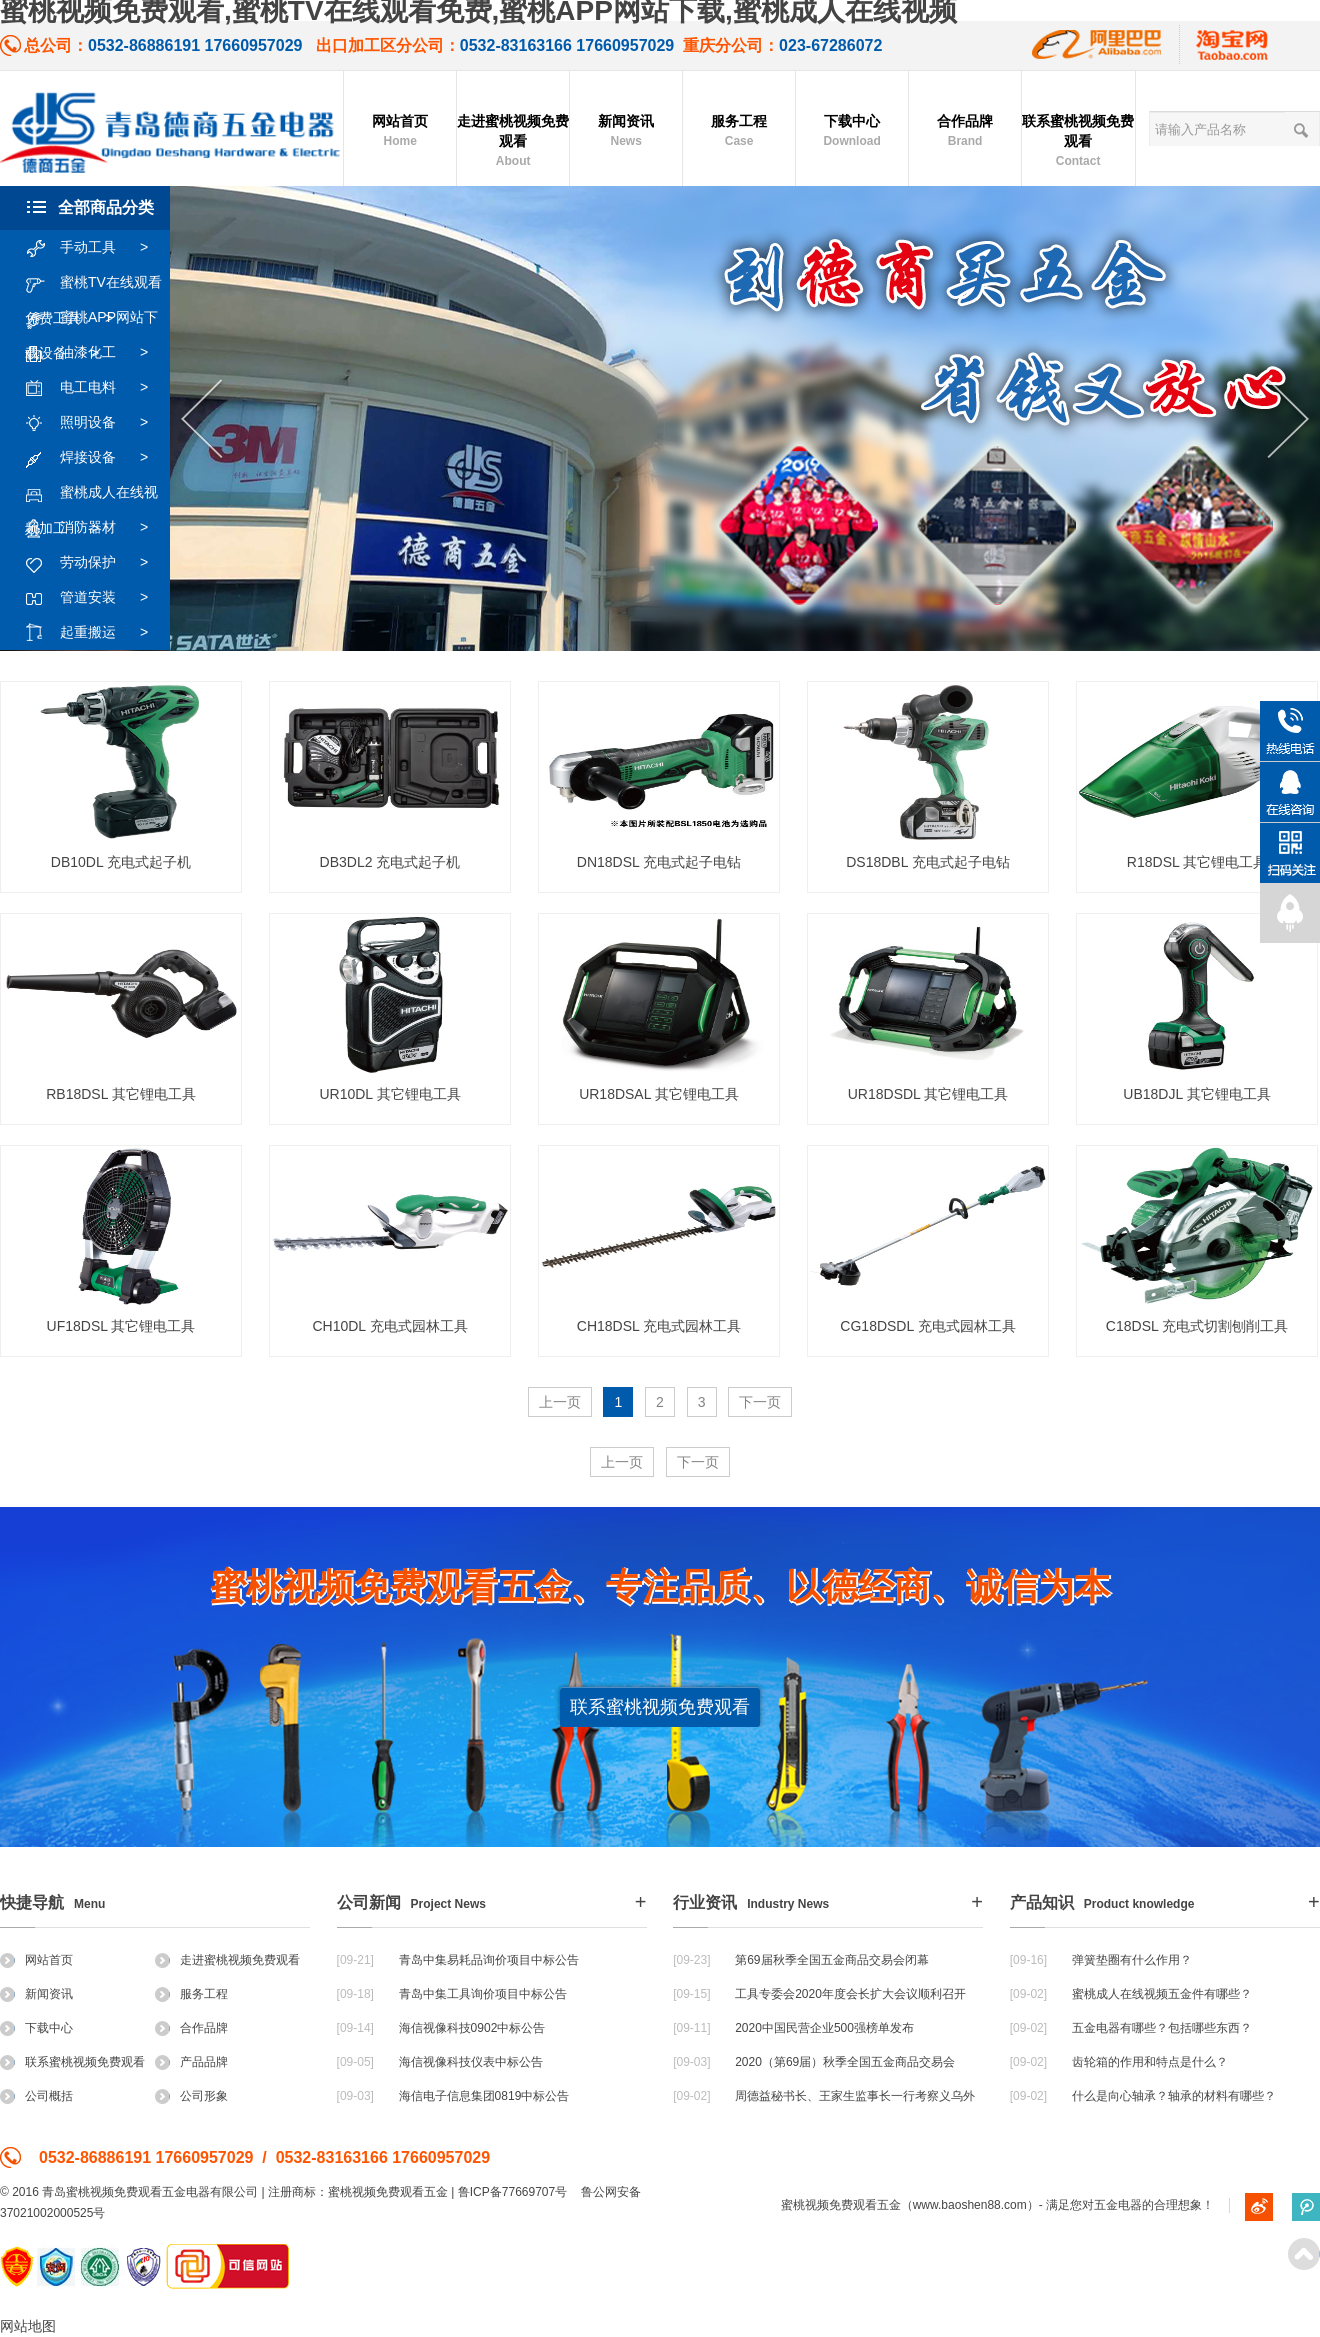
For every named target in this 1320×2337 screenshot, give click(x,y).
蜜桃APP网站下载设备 (91, 318)
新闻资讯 (626, 132)
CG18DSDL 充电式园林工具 (927, 1326)
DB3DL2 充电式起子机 (390, 862)
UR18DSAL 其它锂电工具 (659, 1094)
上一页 (560, 1402)
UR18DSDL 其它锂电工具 (928, 1094)
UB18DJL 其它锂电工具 (1196, 1094)
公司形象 (191, 2096)
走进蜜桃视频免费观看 (513, 142)
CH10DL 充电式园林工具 (389, 1326)
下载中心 (852, 132)
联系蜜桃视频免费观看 (1078, 142)
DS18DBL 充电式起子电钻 (928, 862)
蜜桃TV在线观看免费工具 (93, 283)
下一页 (760, 1402)
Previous (201, 419)
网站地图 (28, 2326)
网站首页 (400, 132)
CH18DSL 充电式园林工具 (659, 1326)
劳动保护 (96, 563)
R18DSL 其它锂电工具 (1197, 862)
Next (1288, 419)
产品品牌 (191, 2062)
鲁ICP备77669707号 (512, 2192)
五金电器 (1118, 2205)
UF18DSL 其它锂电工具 (121, 1326)
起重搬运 (96, 633)
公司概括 (36, 2096)
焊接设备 (96, 458)
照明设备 (96, 423)
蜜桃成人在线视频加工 (91, 493)
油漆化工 (96, 353)
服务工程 (739, 132)
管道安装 (96, 598)
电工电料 (96, 388)
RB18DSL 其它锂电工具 (121, 1094)
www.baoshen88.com (970, 2205)
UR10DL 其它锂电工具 (389, 1094)
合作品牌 (965, 132)
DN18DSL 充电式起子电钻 (659, 862)
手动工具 (96, 248)
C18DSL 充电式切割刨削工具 (1197, 1326)
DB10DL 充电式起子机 (121, 862)
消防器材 (96, 528)
